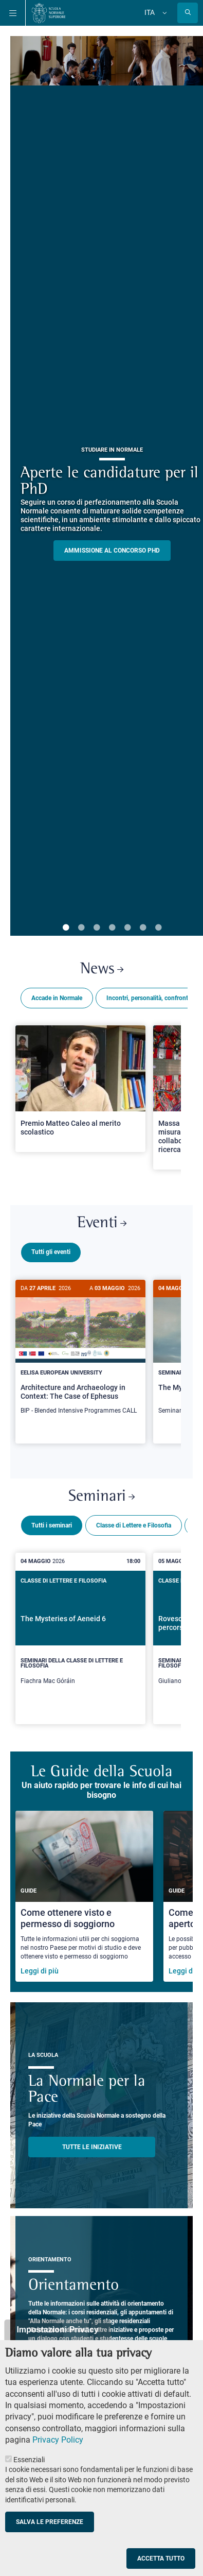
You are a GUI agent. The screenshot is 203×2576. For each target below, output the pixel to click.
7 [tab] (158, 928)
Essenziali (29, 2459)
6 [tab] (143, 928)
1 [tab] (66, 928)
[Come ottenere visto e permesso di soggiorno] (84, 1892)
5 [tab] (127, 928)
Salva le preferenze (49, 2522)
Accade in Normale (56, 998)
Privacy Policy (57, 2440)
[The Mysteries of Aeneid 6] (80, 1634)
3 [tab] (96, 928)
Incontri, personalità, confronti (148, 998)
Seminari (101, 1492)
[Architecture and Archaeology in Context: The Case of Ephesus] (80, 1353)
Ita (149, 12)
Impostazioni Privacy (57, 2329)
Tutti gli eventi (50, 1252)
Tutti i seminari (51, 1521)
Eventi (101, 1223)
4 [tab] (112, 928)
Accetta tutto (160, 2558)
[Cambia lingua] (163, 13)
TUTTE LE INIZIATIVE (92, 2142)
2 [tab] (81, 928)
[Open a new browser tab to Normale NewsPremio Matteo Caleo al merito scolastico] (80, 1088)
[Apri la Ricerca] (187, 13)
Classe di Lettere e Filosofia (133, 1521)
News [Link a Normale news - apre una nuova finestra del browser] (101, 969)
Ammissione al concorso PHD (112, 550)
